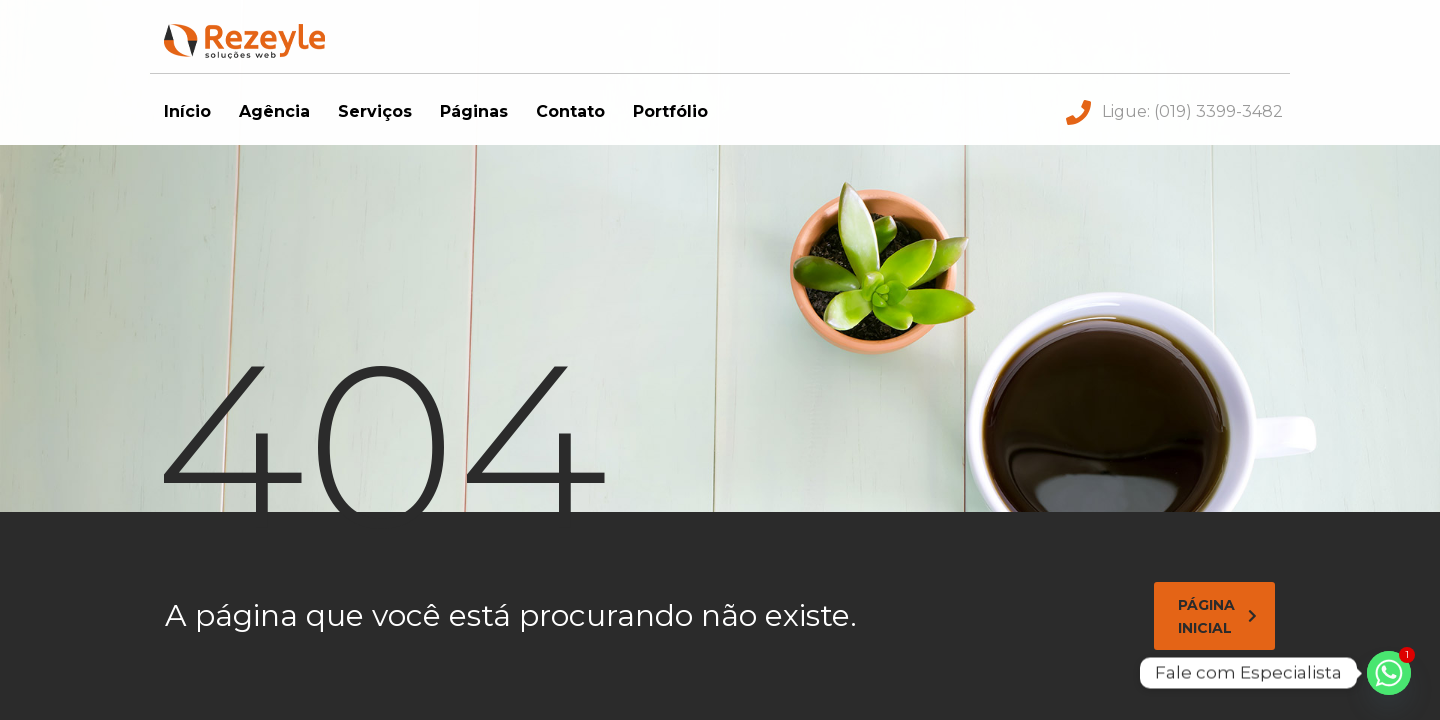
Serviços (375, 111)
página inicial (1217, 616)
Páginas (474, 111)
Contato (570, 111)
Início (187, 111)
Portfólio (670, 111)
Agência (274, 111)
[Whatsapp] (1389, 673)
